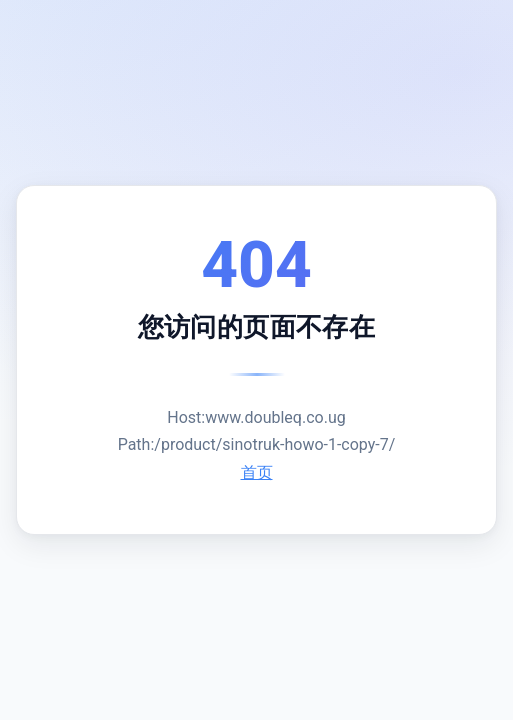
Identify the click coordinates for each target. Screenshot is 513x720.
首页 (257, 472)
